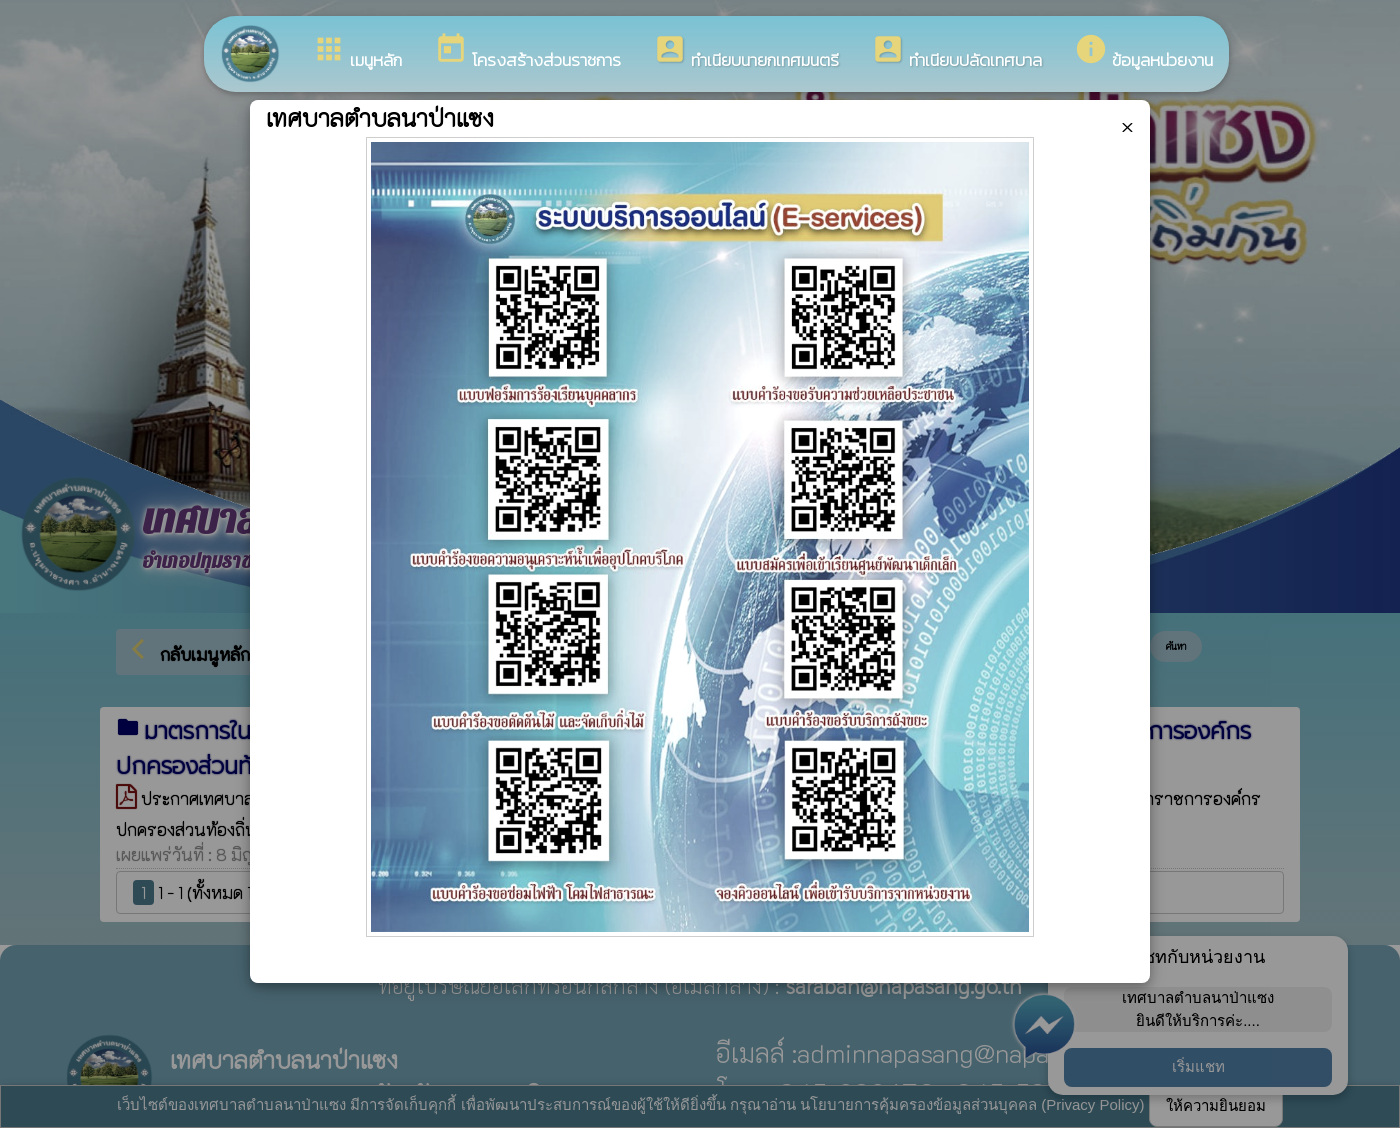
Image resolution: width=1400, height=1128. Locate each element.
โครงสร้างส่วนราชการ (527, 52)
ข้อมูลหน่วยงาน (1143, 52)
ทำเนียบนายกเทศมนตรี (746, 52)
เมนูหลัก (357, 52)
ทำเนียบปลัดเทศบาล (956, 52)
